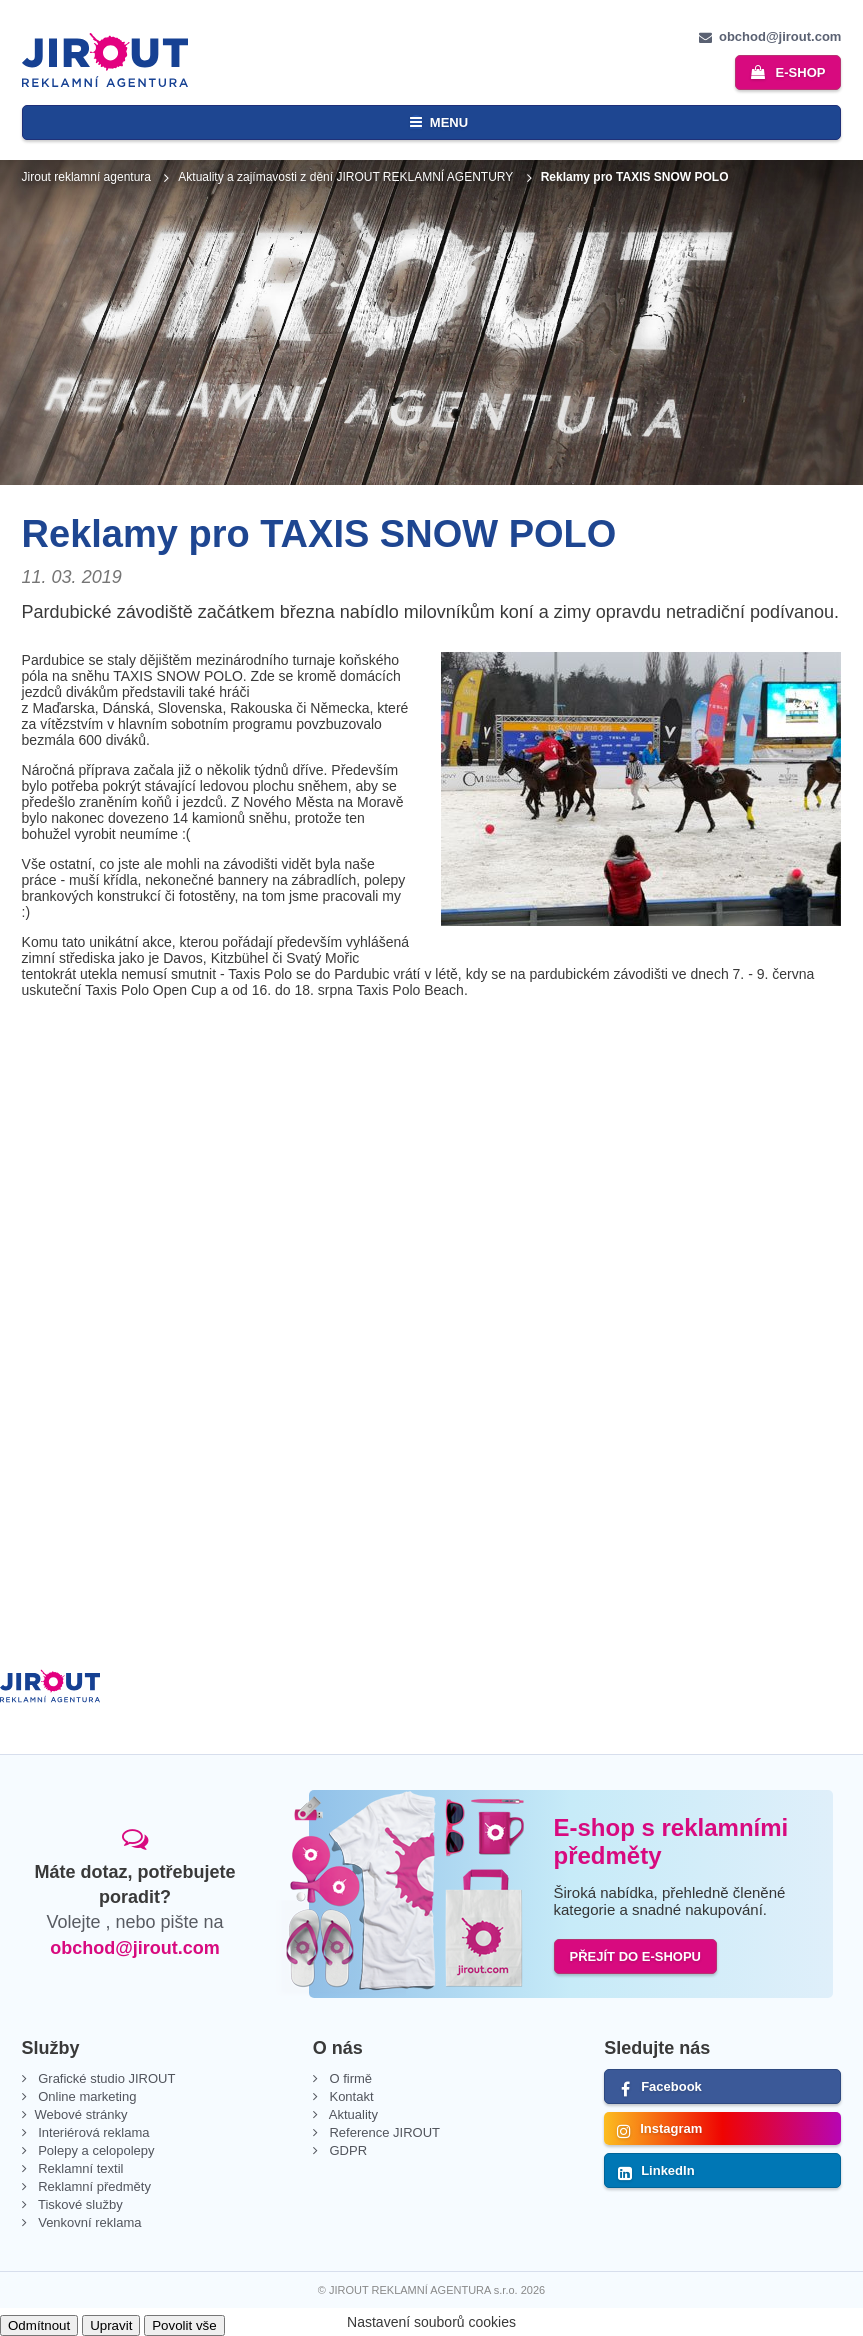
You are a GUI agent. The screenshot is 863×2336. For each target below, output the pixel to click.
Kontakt (350, 2096)
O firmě (349, 2078)
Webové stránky (81, 2114)
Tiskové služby (79, 2204)
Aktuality (352, 2114)
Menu (449, 122)
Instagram (671, 2128)
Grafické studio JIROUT (105, 2078)
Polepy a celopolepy (95, 2150)
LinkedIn (667, 2170)
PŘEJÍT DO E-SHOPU (635, 1956)
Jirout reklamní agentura (86, 177)
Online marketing (86, 2096)
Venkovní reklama (88, 2222)
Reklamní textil (79, 2168)
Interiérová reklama (92, 2132)
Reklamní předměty (93, 2186)
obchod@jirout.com (135, 1948)
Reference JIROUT (383, 2132)
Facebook (671, 2086)
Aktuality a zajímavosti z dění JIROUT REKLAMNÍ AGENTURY (345, 177)
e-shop (801, 72)
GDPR (346, 2150)
